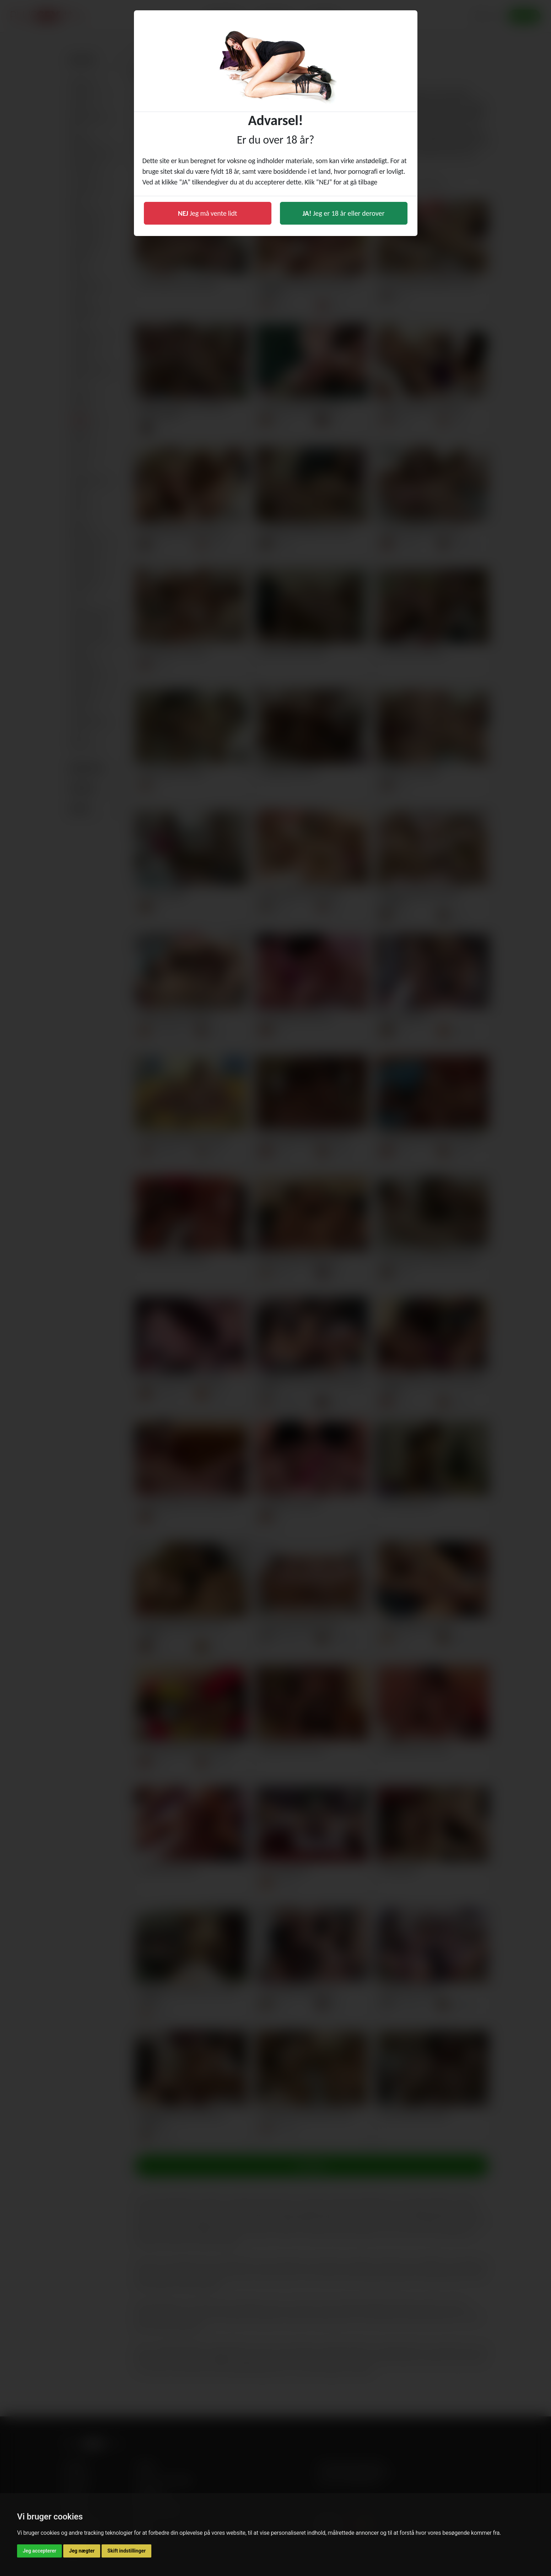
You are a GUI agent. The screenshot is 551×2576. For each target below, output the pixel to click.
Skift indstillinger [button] (126, 2551)
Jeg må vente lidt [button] (207, 213)
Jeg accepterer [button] (39, 2551)
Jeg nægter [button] (81, 2551)
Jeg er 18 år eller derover (344, 213)
